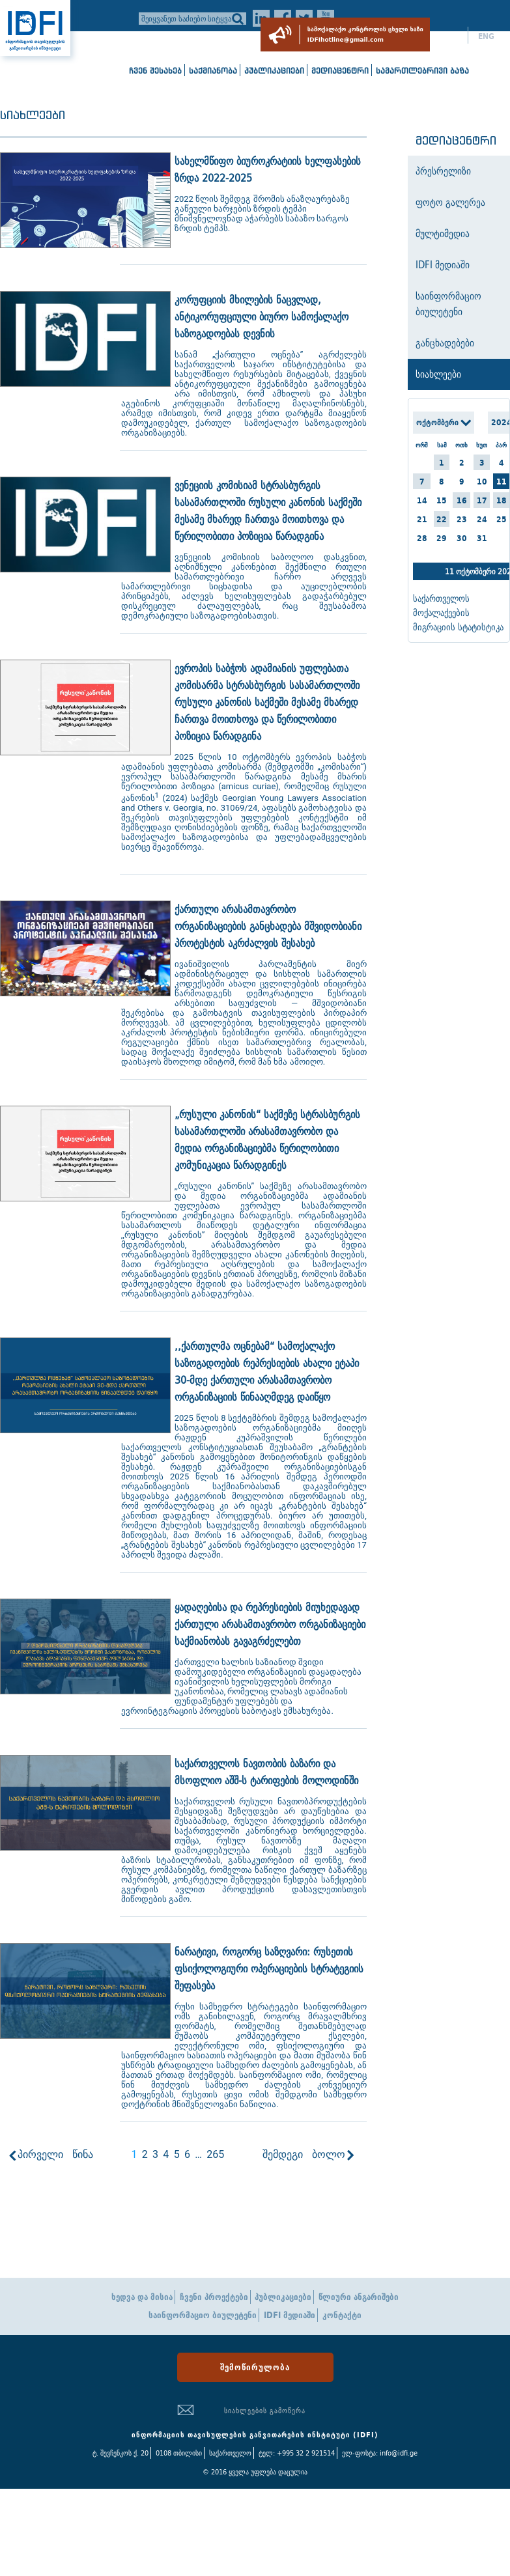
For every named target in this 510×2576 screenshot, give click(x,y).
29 (441, 538)
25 (501, 519)
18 (501, 500)
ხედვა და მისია (142, 2297)
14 (422, 500)
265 (215, 2154)
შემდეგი (282, 2154)
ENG (486, 36)
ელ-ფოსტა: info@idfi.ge (380, 2453)
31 (482, 538)
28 (422, 538)
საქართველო (230, 2453)
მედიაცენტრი (340, 71)
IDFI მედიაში (289, 2315)
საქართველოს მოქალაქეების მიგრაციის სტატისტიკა (458, 612)
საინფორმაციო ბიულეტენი (203, 2315)
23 (462, 519)
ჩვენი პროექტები (214, 2297)
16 (462, 500)
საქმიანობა (213, 71)
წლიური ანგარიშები (359, 2297)
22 (441, 519)
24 (482, 519)
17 (482, 500)
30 (462, 538)
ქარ (451, 36)
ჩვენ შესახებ (155, 71)
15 (441, 500)
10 (482, 481)
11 (501, 481)
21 (422, 519)
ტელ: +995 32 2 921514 (297, 2453)
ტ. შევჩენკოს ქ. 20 (120, 2453)
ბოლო (328, 2154)
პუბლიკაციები (274, 71)
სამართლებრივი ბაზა (422, 71)
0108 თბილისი (179, 2453)
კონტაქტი (341, 2315)
